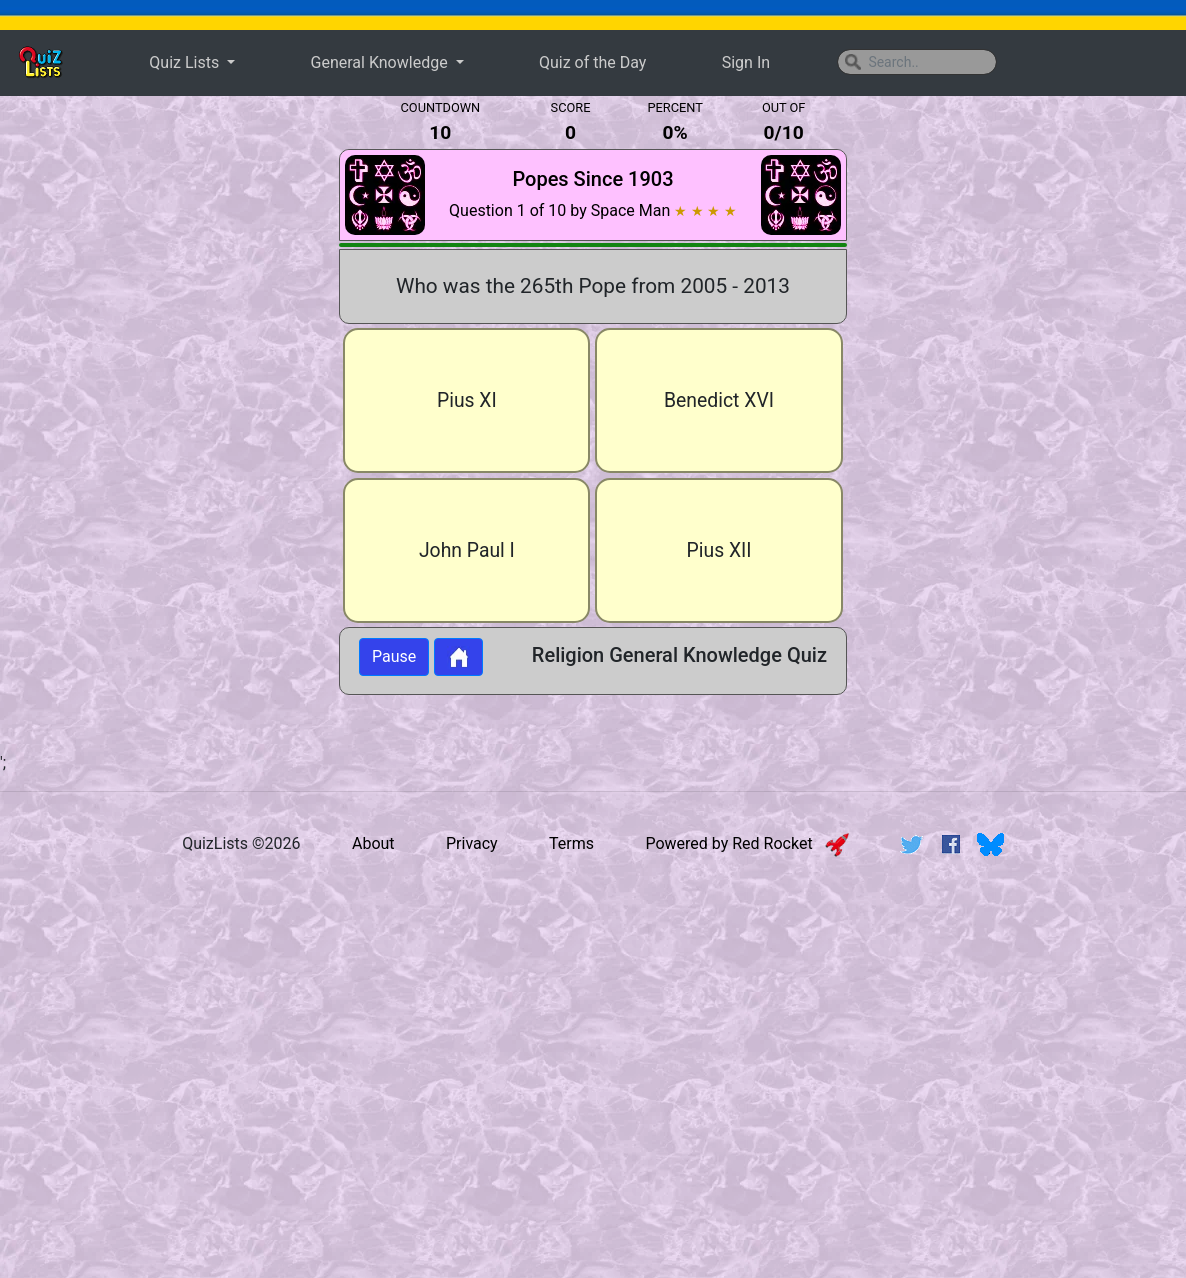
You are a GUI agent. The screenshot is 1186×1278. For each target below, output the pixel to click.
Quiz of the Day (592, 62)
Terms (571, 843)
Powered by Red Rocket (746, 843)
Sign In (746, 62)
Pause (394, 656)
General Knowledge (381, 62)
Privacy (472, 843)
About (373, 843)
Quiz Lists (186, 62)
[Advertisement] (162, 424)
